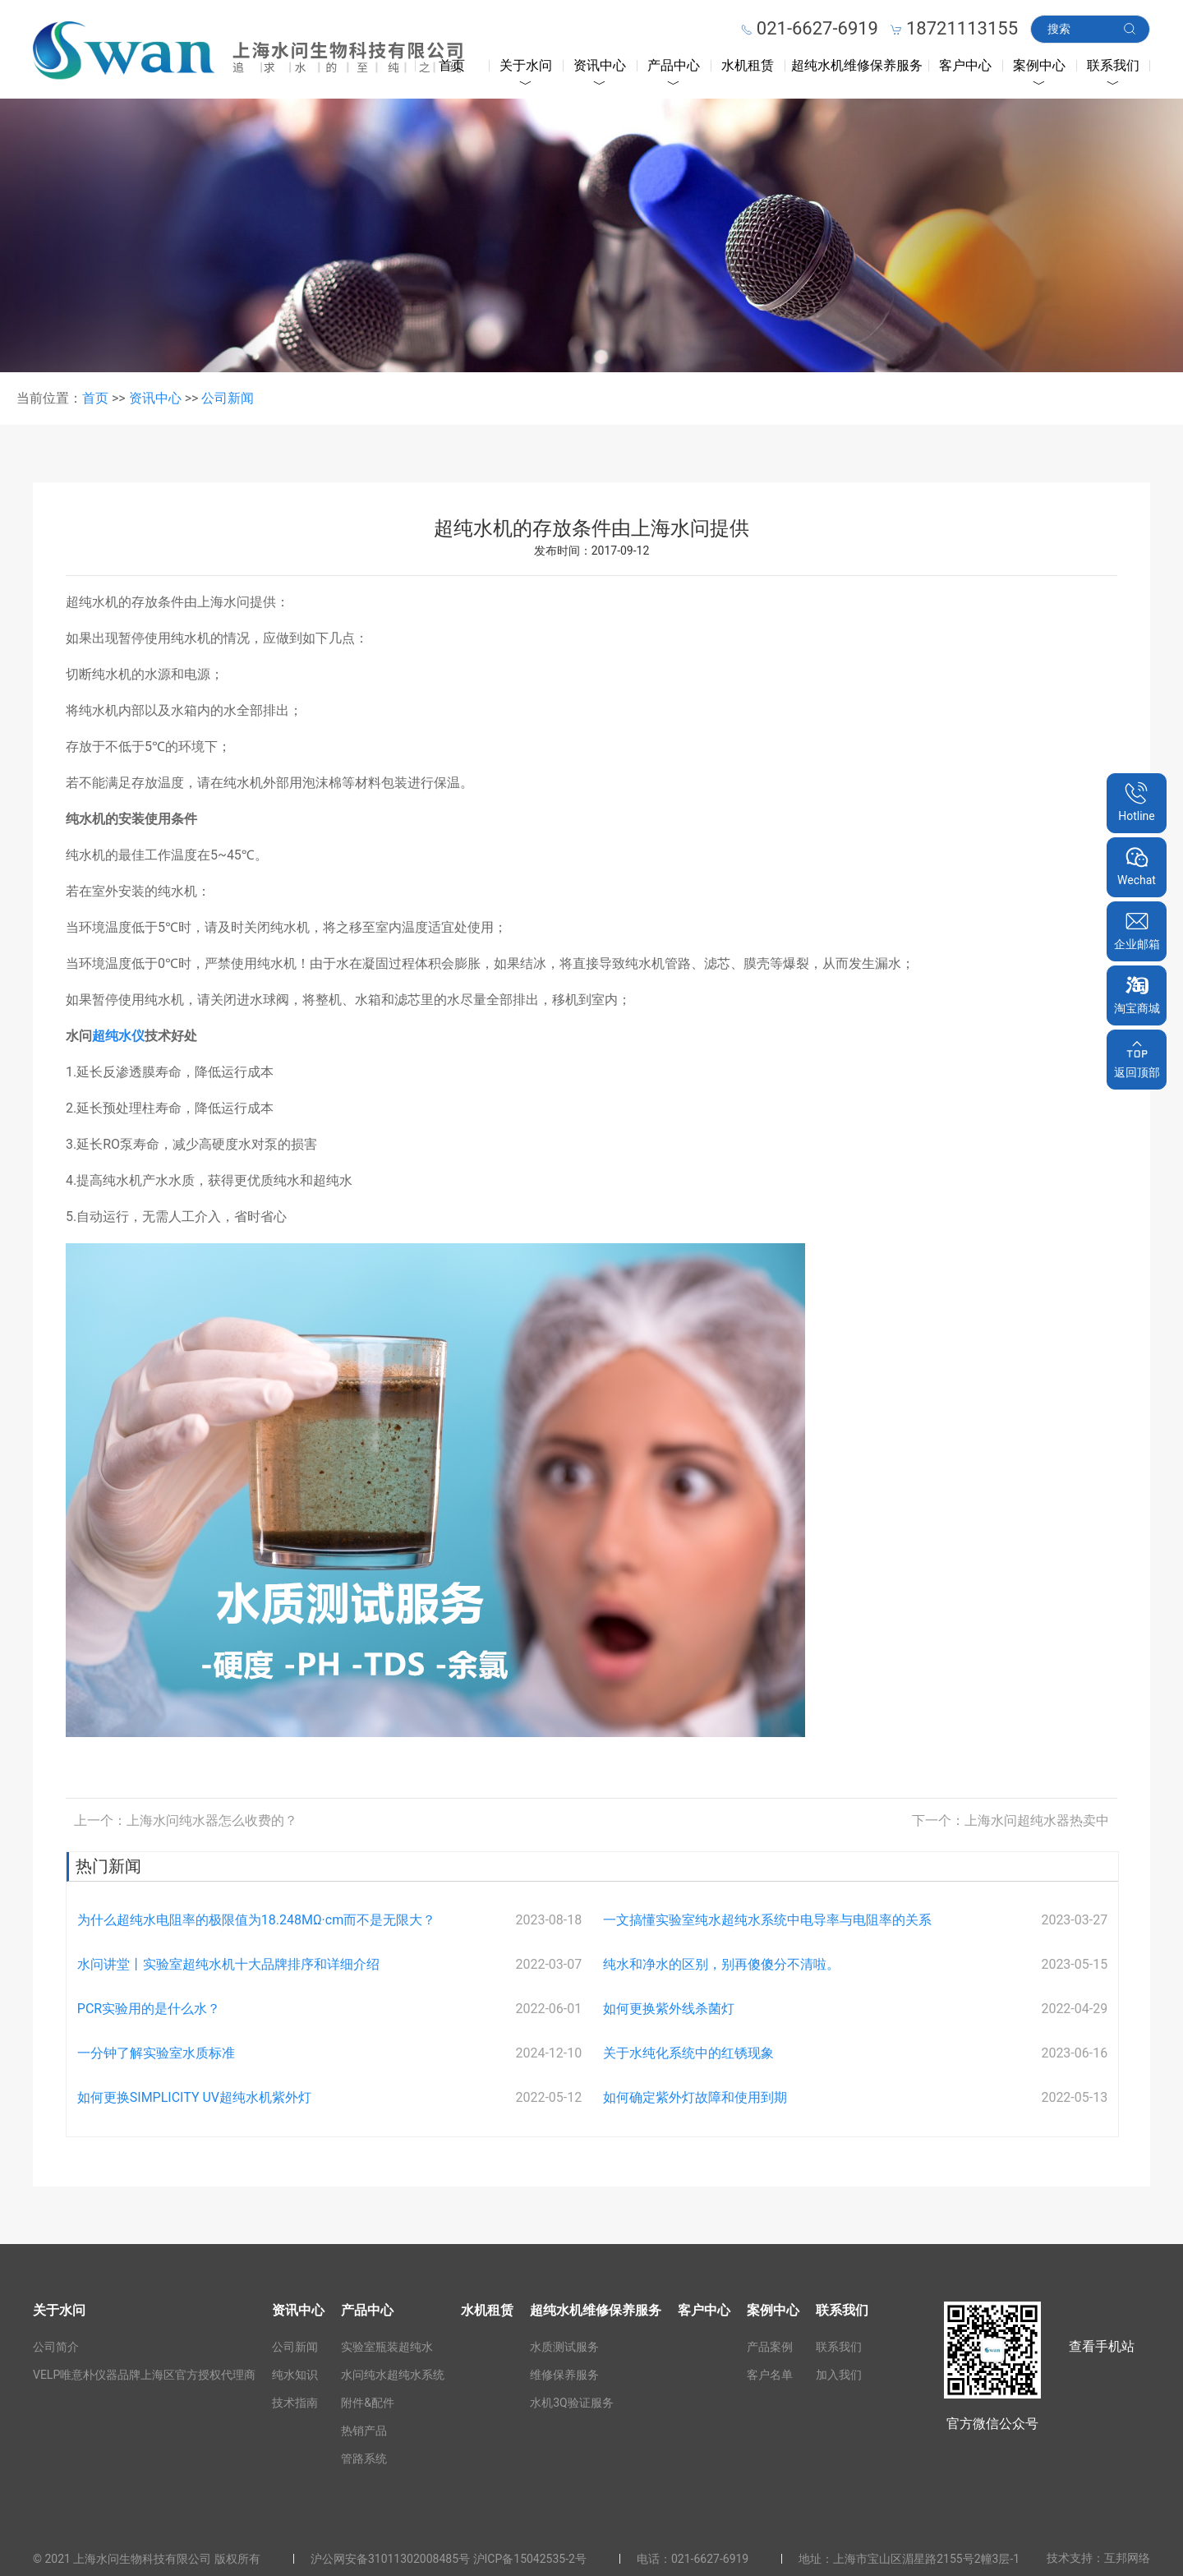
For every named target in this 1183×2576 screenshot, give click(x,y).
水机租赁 (747, 65)
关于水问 (525, 65)
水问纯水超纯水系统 (392, 2374)
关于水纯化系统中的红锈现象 (688, 2053)
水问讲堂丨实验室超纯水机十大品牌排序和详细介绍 (228, 1964)
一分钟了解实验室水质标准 (156, 2053)
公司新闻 (227, 398)
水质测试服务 (564, 2346)
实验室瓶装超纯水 (387, 2346)
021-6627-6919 (709, 2558)
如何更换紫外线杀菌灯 (668, 2008)
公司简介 (56, 2346)
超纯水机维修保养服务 (857, 65)
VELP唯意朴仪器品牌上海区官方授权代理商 (144, 2374)
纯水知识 (295, 2374)
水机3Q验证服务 (572, 2402)
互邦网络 (1127, 2557)
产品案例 (770, 2346)
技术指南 (295, 2402)
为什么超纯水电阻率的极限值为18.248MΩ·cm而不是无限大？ (256, 1920)
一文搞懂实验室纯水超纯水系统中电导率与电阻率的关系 (767, 1920)
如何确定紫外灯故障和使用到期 (695, 2097)
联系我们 (1113, 65)
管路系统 (364, 2458)
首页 (452, 65)
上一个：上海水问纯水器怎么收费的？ (185, 1820)
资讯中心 (599, 65)
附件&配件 (367, 2402)
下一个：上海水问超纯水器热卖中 (1010, 1820)
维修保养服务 (564, 2374)
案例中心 (1039, 65)
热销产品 (364, 2430)
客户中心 (965, 65)
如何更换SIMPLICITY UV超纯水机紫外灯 (194, 2097)
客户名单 (770, 2374)
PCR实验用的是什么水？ (148, 2008)
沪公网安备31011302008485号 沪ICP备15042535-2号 (449, 2558)
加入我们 (839, 2374)
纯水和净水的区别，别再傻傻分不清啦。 (721, 1964)
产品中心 (673, 65)
